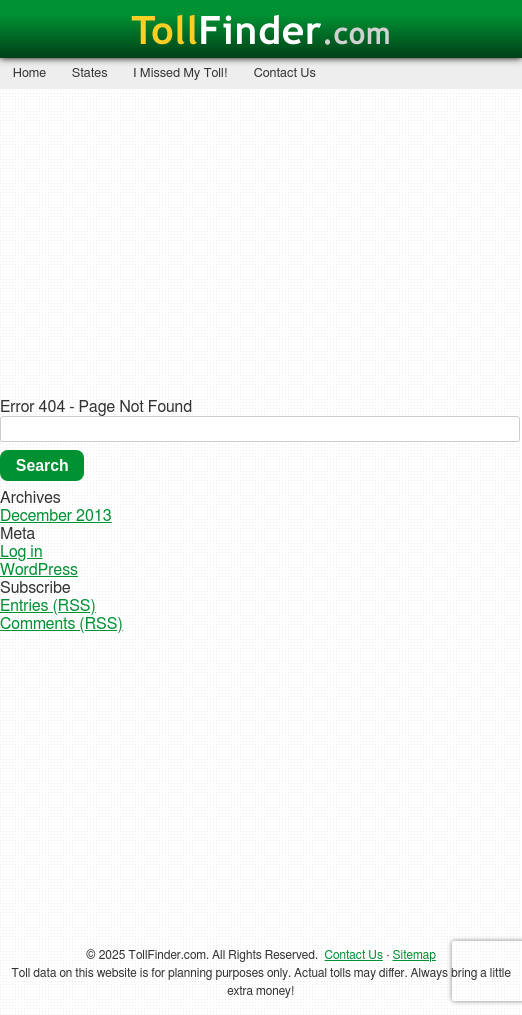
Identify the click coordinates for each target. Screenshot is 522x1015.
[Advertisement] (261, 242)
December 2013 (56, 516)
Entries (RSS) (48, 606)
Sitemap (414, 955)
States (90, 73)
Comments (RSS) (61, 624)
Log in (21, 552)
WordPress (39, 570)
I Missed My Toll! (180, 73)
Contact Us (285, 73)
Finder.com (260, 32)
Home (29, 73)
